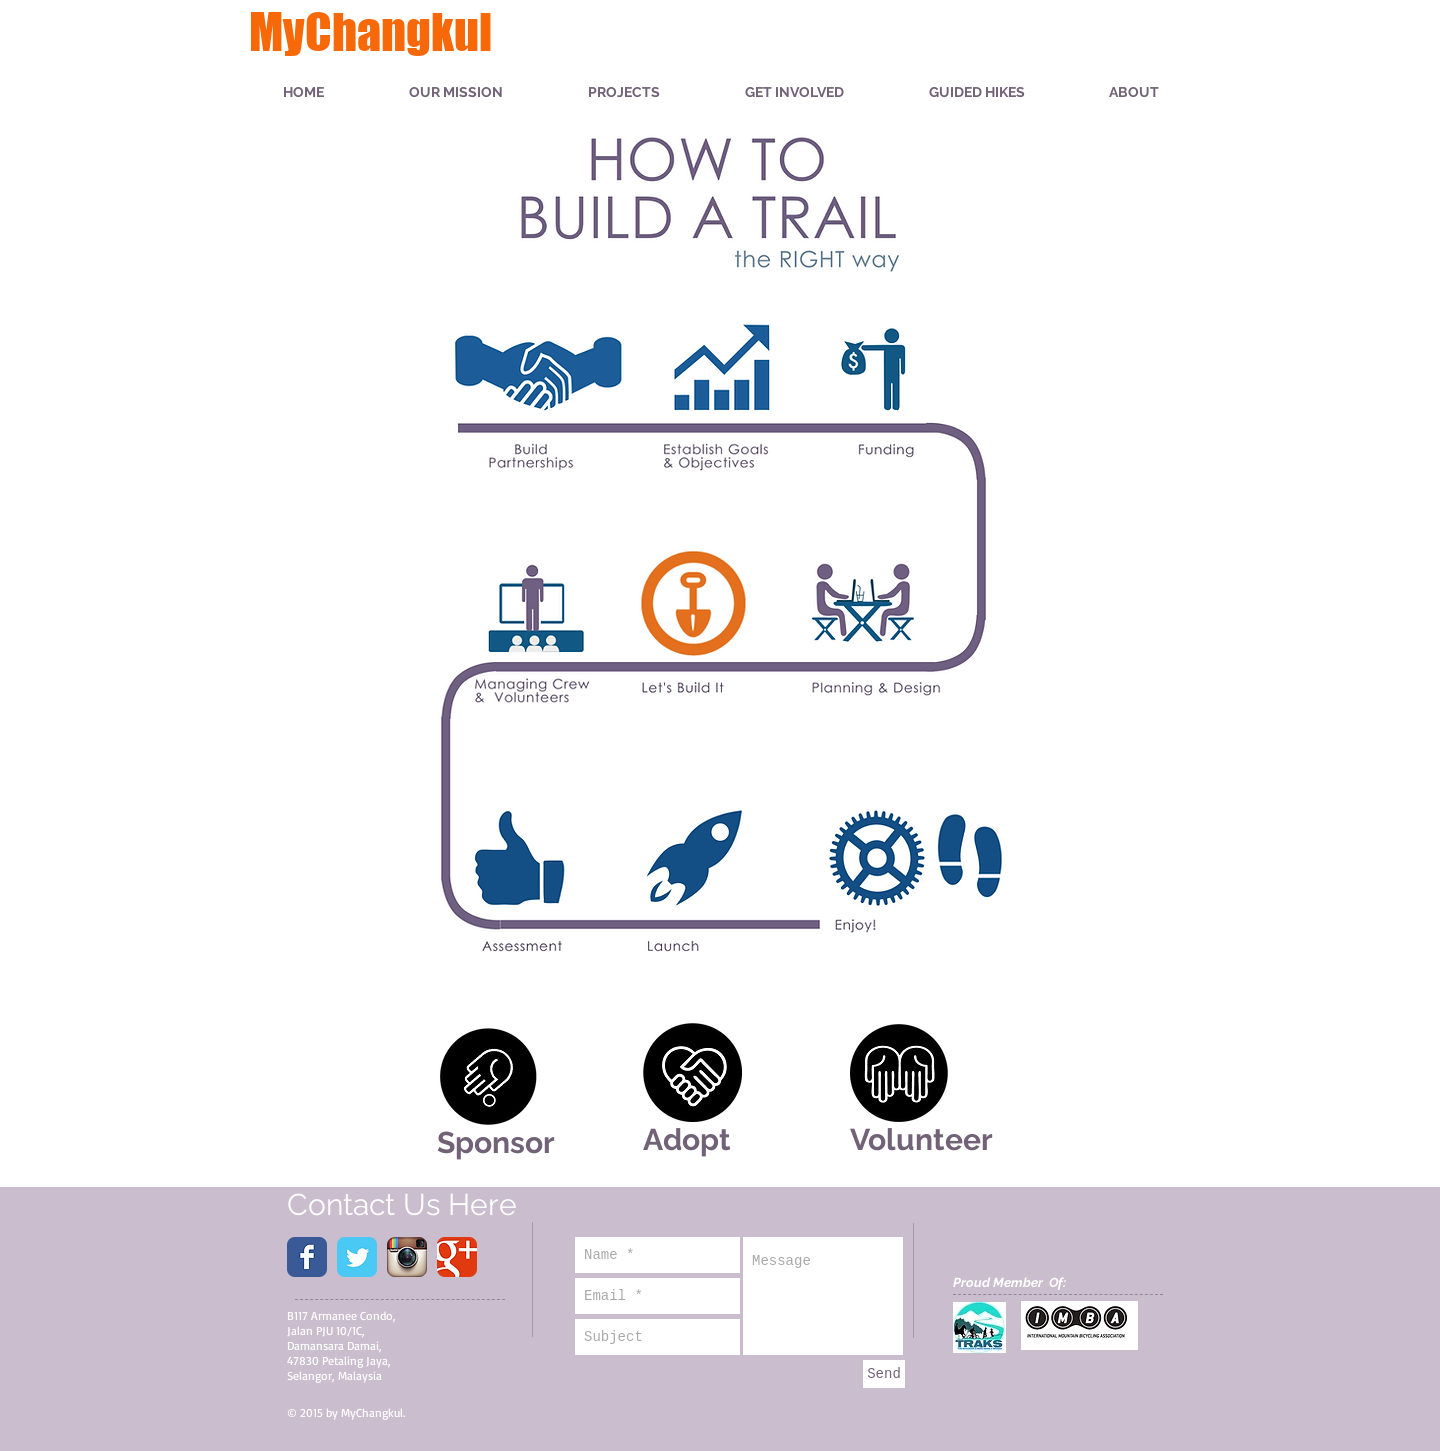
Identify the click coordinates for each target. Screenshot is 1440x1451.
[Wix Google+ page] (457, 1257)
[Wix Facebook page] (307, 1257)
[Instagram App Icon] (407, 1257)
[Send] (884, 1374)
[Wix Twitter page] (357, 1257)
